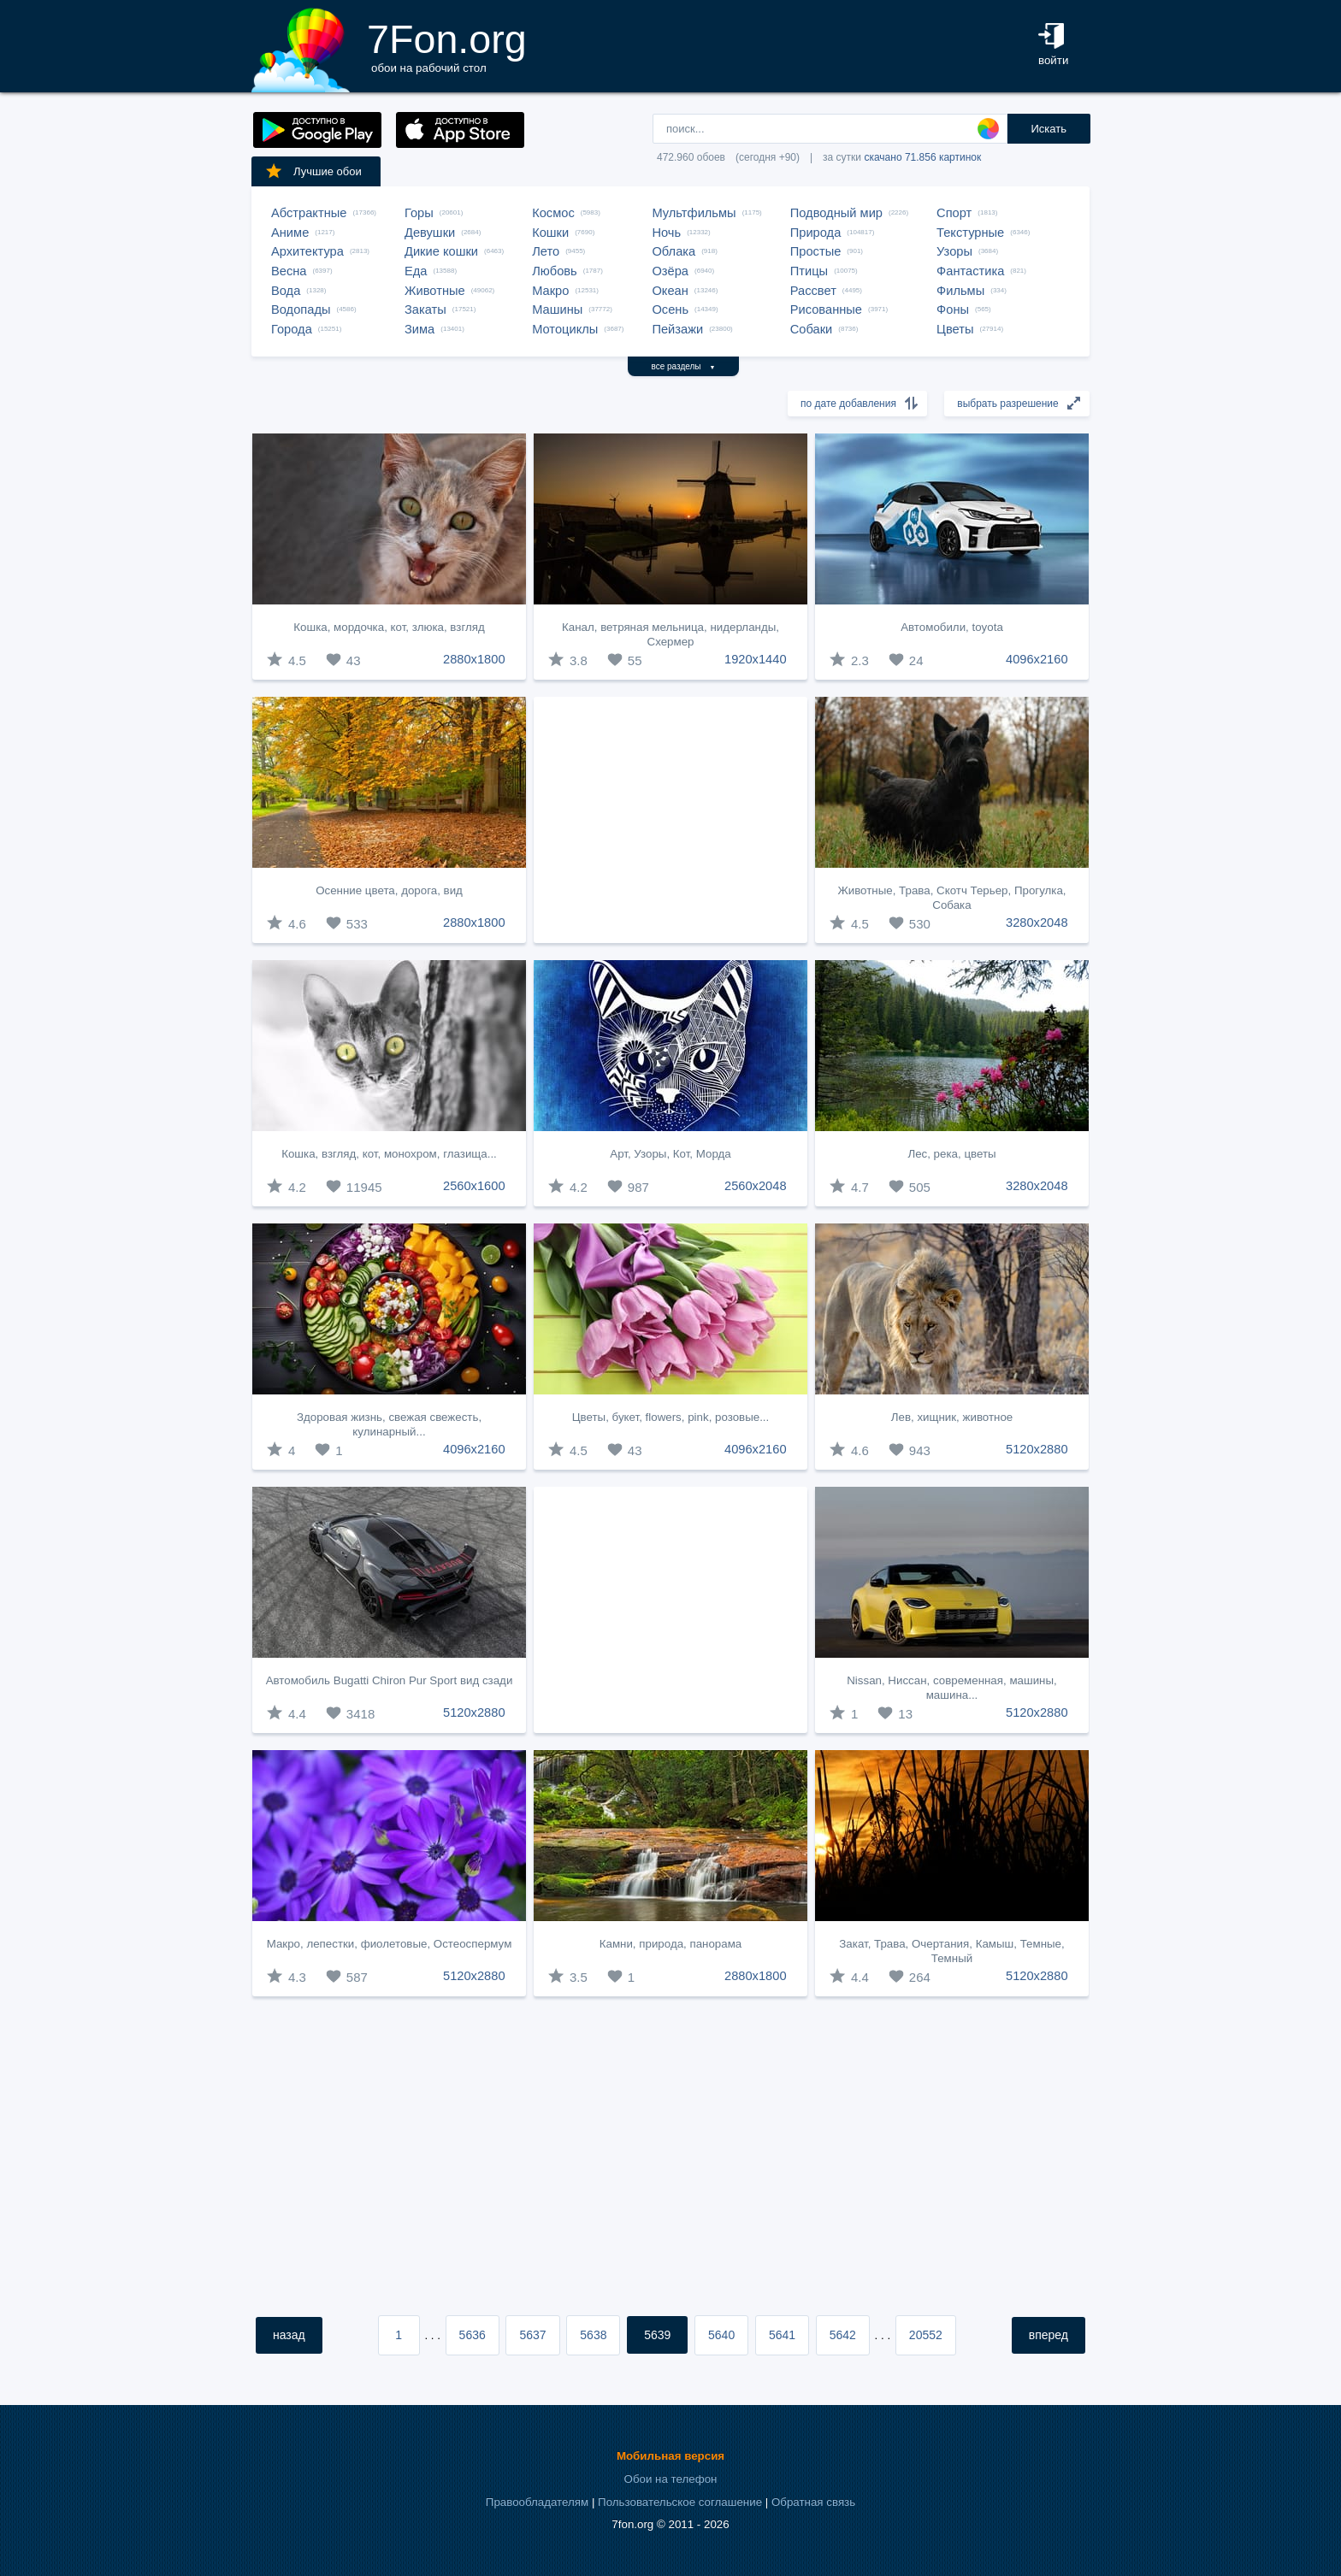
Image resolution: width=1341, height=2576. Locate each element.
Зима (419, 329)
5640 (721, 2335)
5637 (532, 2335)
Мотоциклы (565, 329)
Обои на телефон (671, 2479)
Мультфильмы (693, 213)
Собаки (811, 329)
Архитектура (307, 251)
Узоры (954, 251)
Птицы (809, 271)
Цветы (954, 329)
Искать (1048, 128)
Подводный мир (836, 213)
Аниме (290, 232)
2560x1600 (474, 1186)
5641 (782, 2335)
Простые (816, 251)
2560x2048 (755, 1186)
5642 (843, 2335)
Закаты (425, 309)
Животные (435, 291)
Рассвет (813, 291)
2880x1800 (474, 659)
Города (291, 329)
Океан (670, 291)
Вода (285, 291)
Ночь (666, 232)
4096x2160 (1037, 659)
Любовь (554, 271)
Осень (670, 309)
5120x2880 (1037, 1449)
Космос (553, 213)
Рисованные (826, 309)
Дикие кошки (441, 251)
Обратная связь (813, 2502)
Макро (550, 291)
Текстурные (970, 232)
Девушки (430, 232)
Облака (673, 251)
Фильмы (960, 291)
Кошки (550, 232)
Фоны (952, 309)
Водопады (300, 309)
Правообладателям (537, 2502)
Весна (289, 271)
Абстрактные (308, 213)
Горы (419, 213)
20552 (925, 2335)
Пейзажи (677, 329)
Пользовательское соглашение (680, 2502)
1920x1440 (755, 659)
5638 (593, 2335)
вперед (1048, 2335)
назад (289, 2335)
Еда (416, 271)
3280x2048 (1037, 922)
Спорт (954, 213)
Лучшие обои (313, 171)
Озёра (670, 271)
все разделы (684, 366)
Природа (816, 232)
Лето (545, 251)
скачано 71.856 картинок (922, 157)
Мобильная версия (670, 2455)
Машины (557, 309)
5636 (472, 2335)
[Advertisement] (670, 820)
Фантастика (970, 271)
